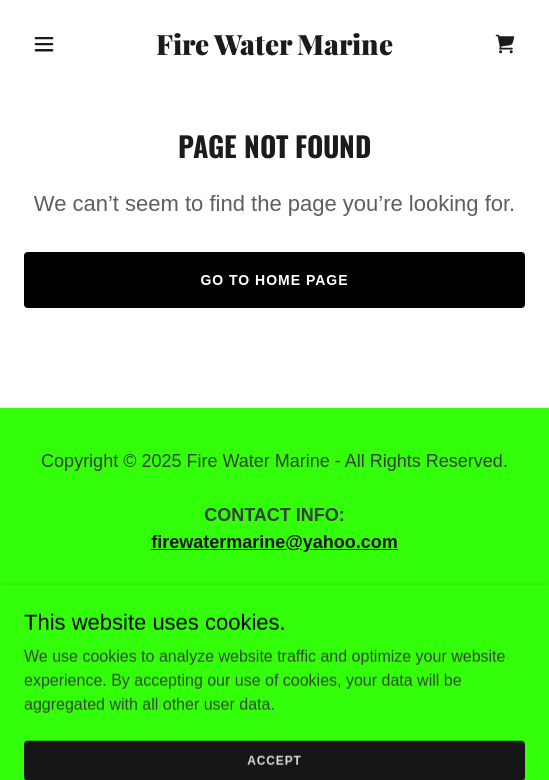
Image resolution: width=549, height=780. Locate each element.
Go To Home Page (274, 280)
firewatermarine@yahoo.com (274, 542)
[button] (61, 44)
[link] (274, 49)
